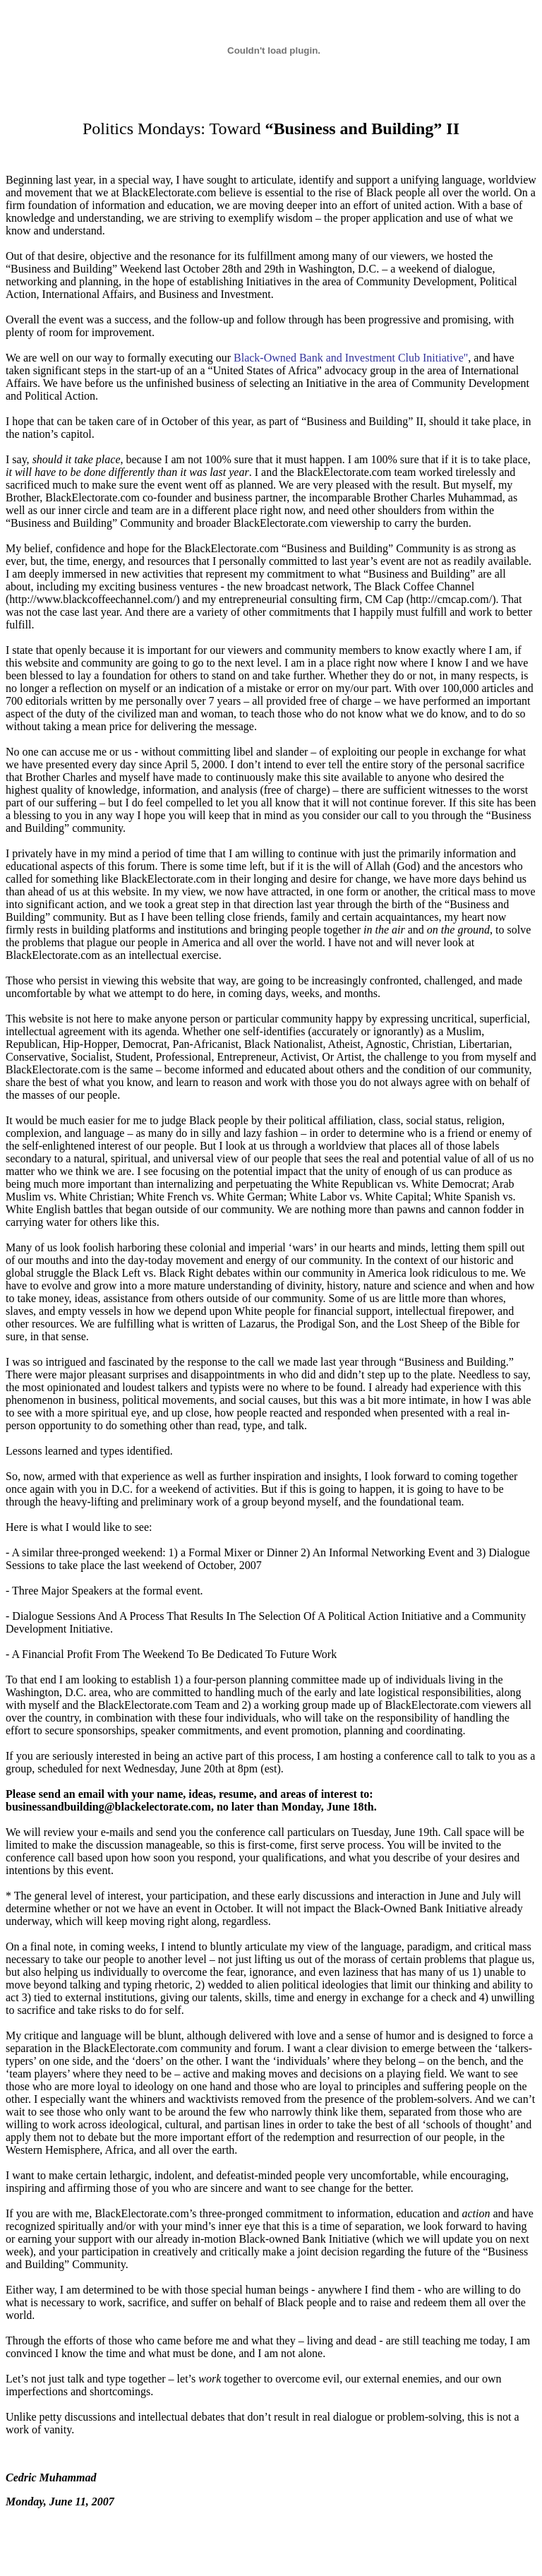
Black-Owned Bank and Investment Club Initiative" (351, 358)
